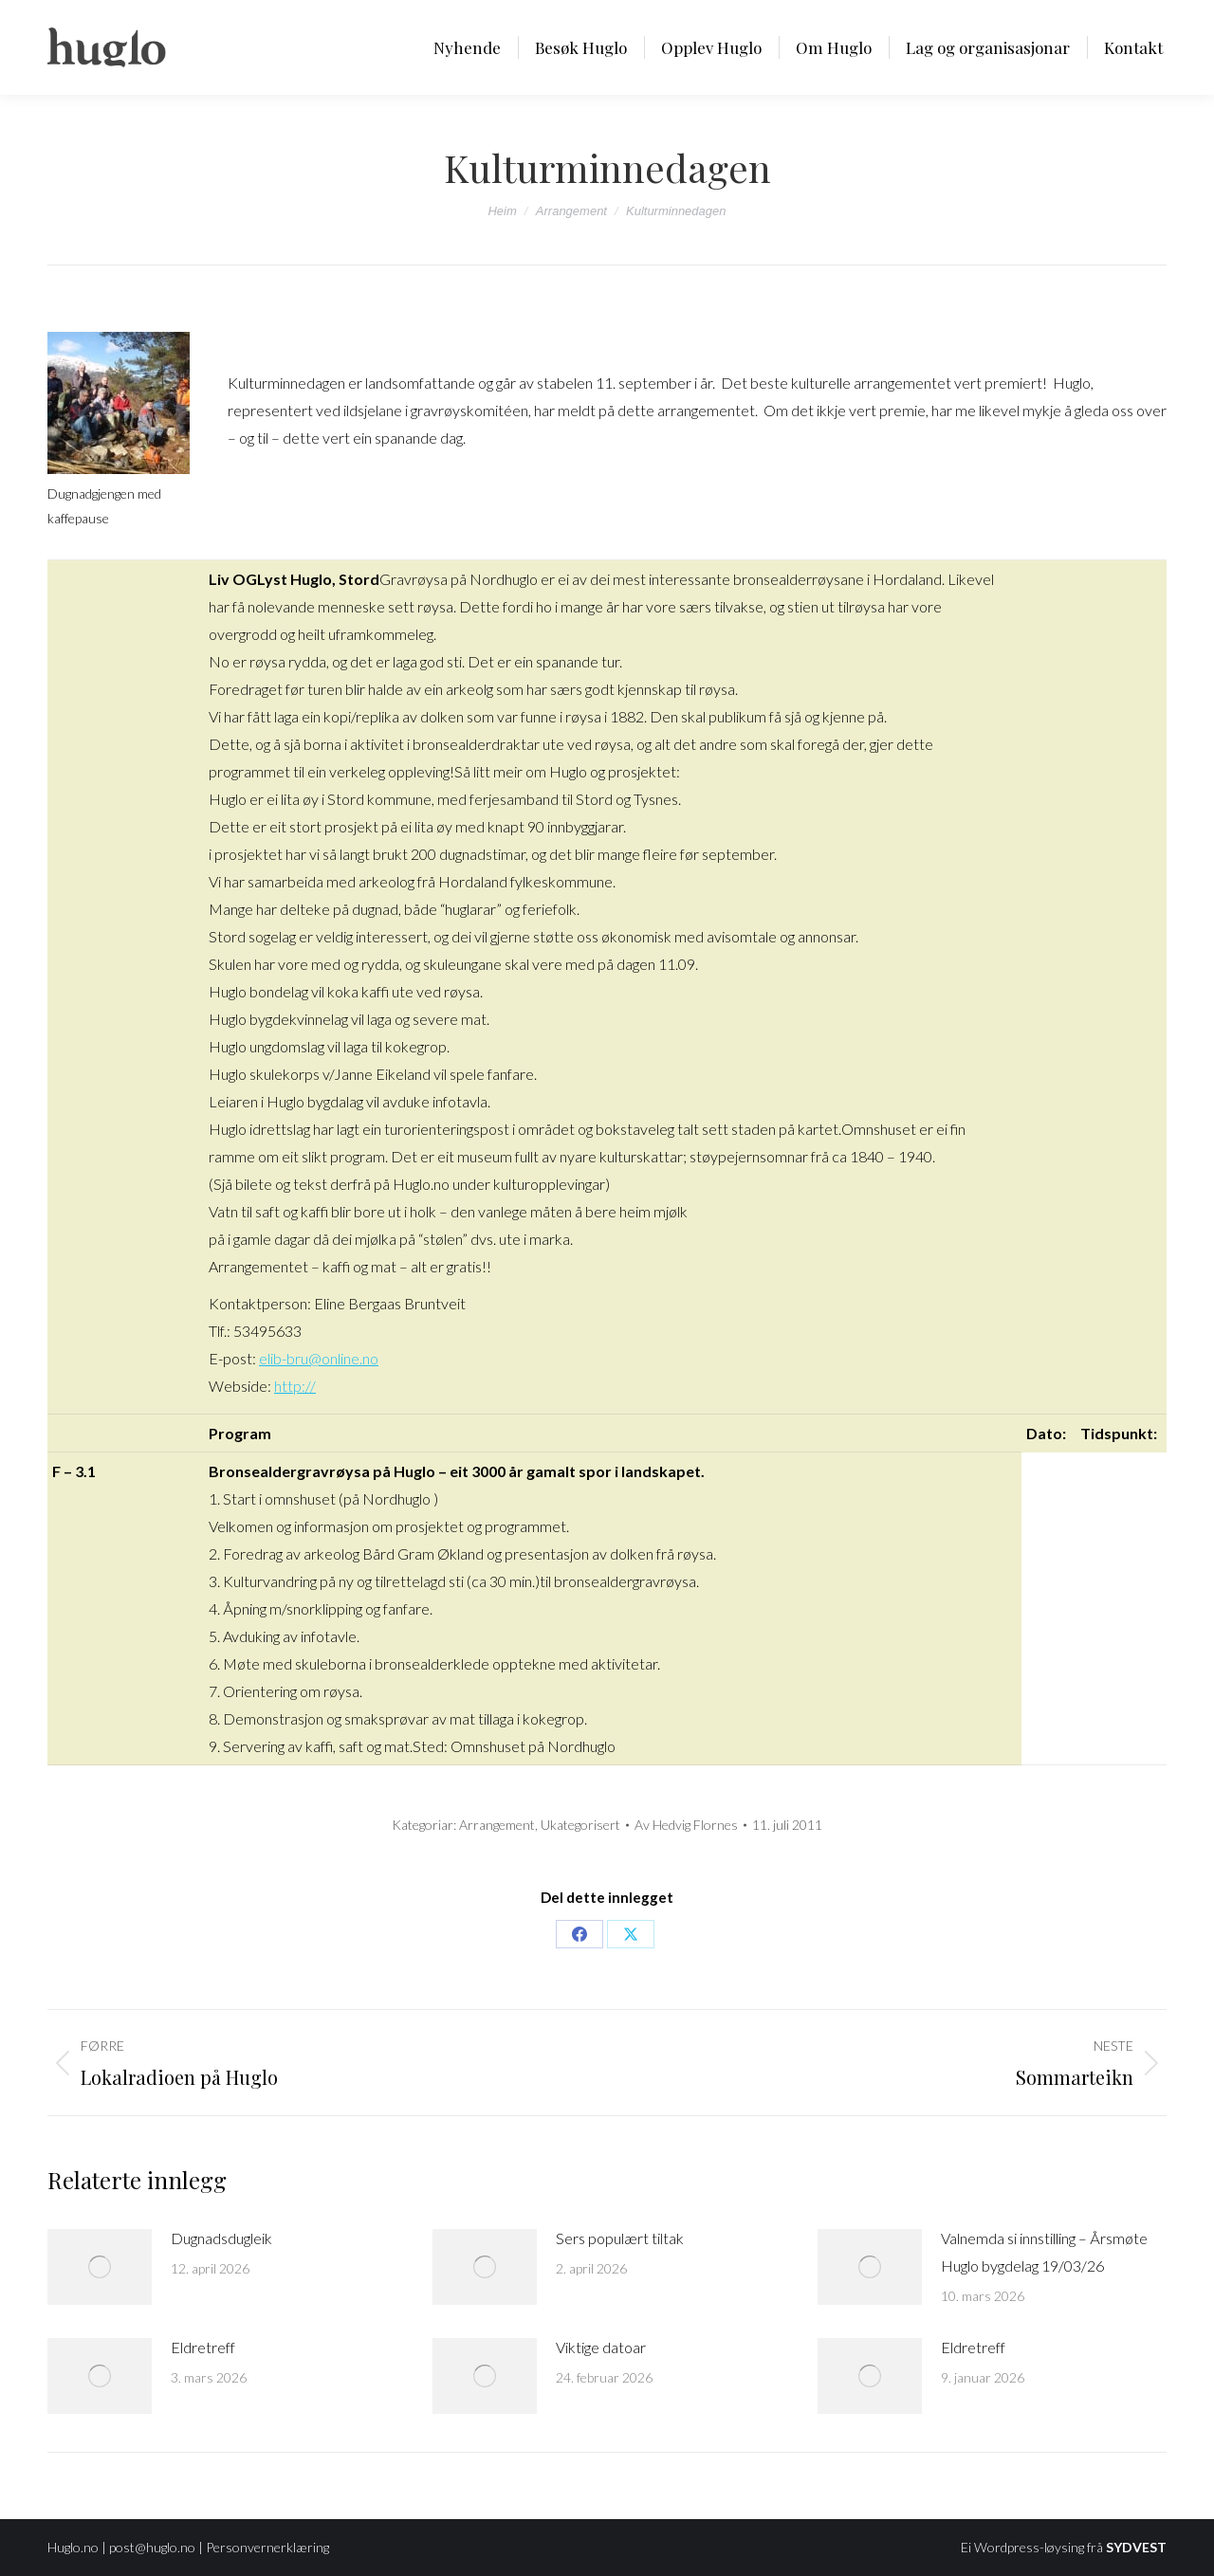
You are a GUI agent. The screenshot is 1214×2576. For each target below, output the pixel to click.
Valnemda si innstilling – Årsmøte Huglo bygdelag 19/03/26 (1044, 2252)
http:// (295, 1386)
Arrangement (497, 1825)
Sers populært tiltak (620, 2238)
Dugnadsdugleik (221, 2238)
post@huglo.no (152, 2547)
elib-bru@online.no (318, 1358)
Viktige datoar (601, 2347)
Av (686, 1825)
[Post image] (99, 2267)
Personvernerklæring (267, 2547)
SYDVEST (1136, 2547)
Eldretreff (203, 2347)
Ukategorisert (580, 1825)
